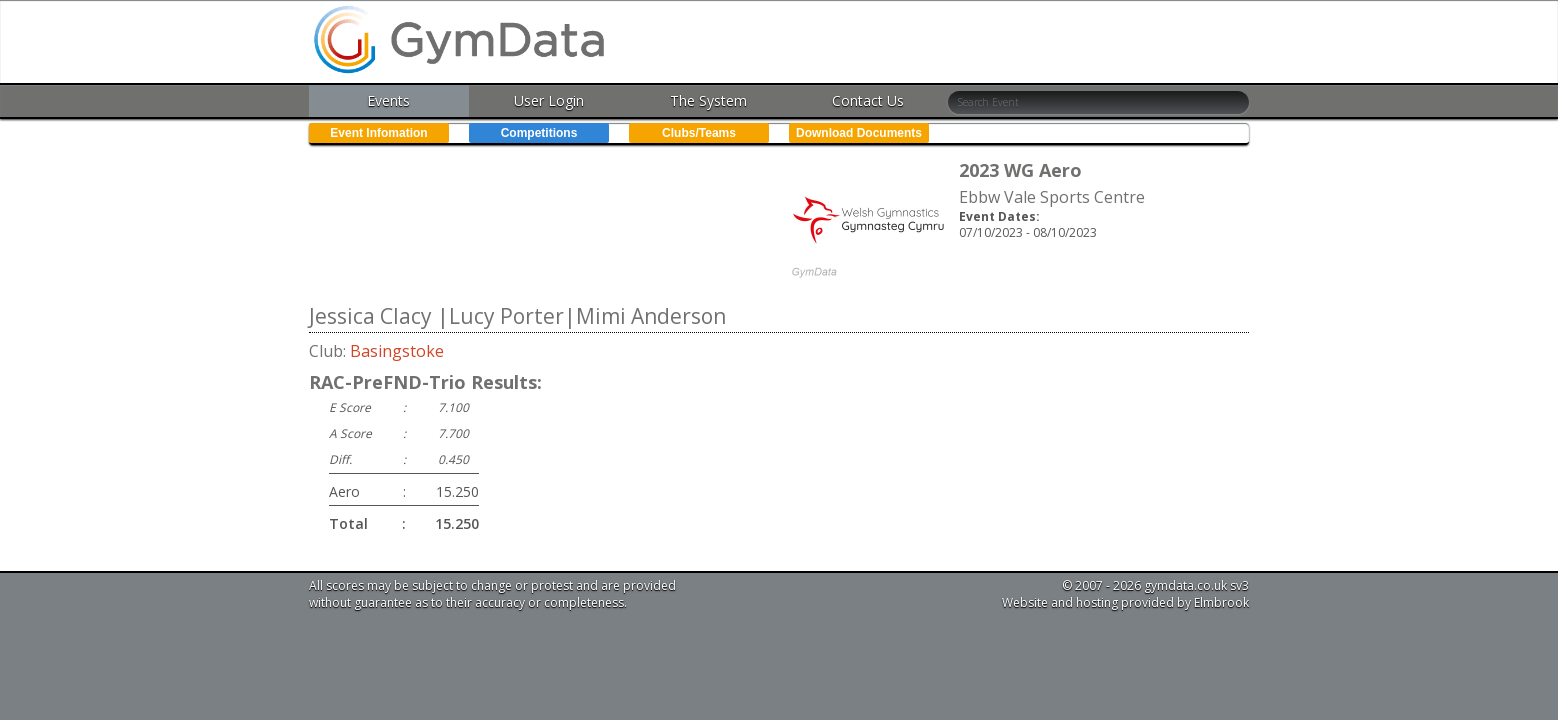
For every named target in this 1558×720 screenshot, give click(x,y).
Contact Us (868, 100)
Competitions (539, 133)
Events (388, 100)
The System (708, 100)
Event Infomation (378, 133)
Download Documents (859, 133)
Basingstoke (397, 351)
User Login (549, 100)
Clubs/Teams (699, 133)
